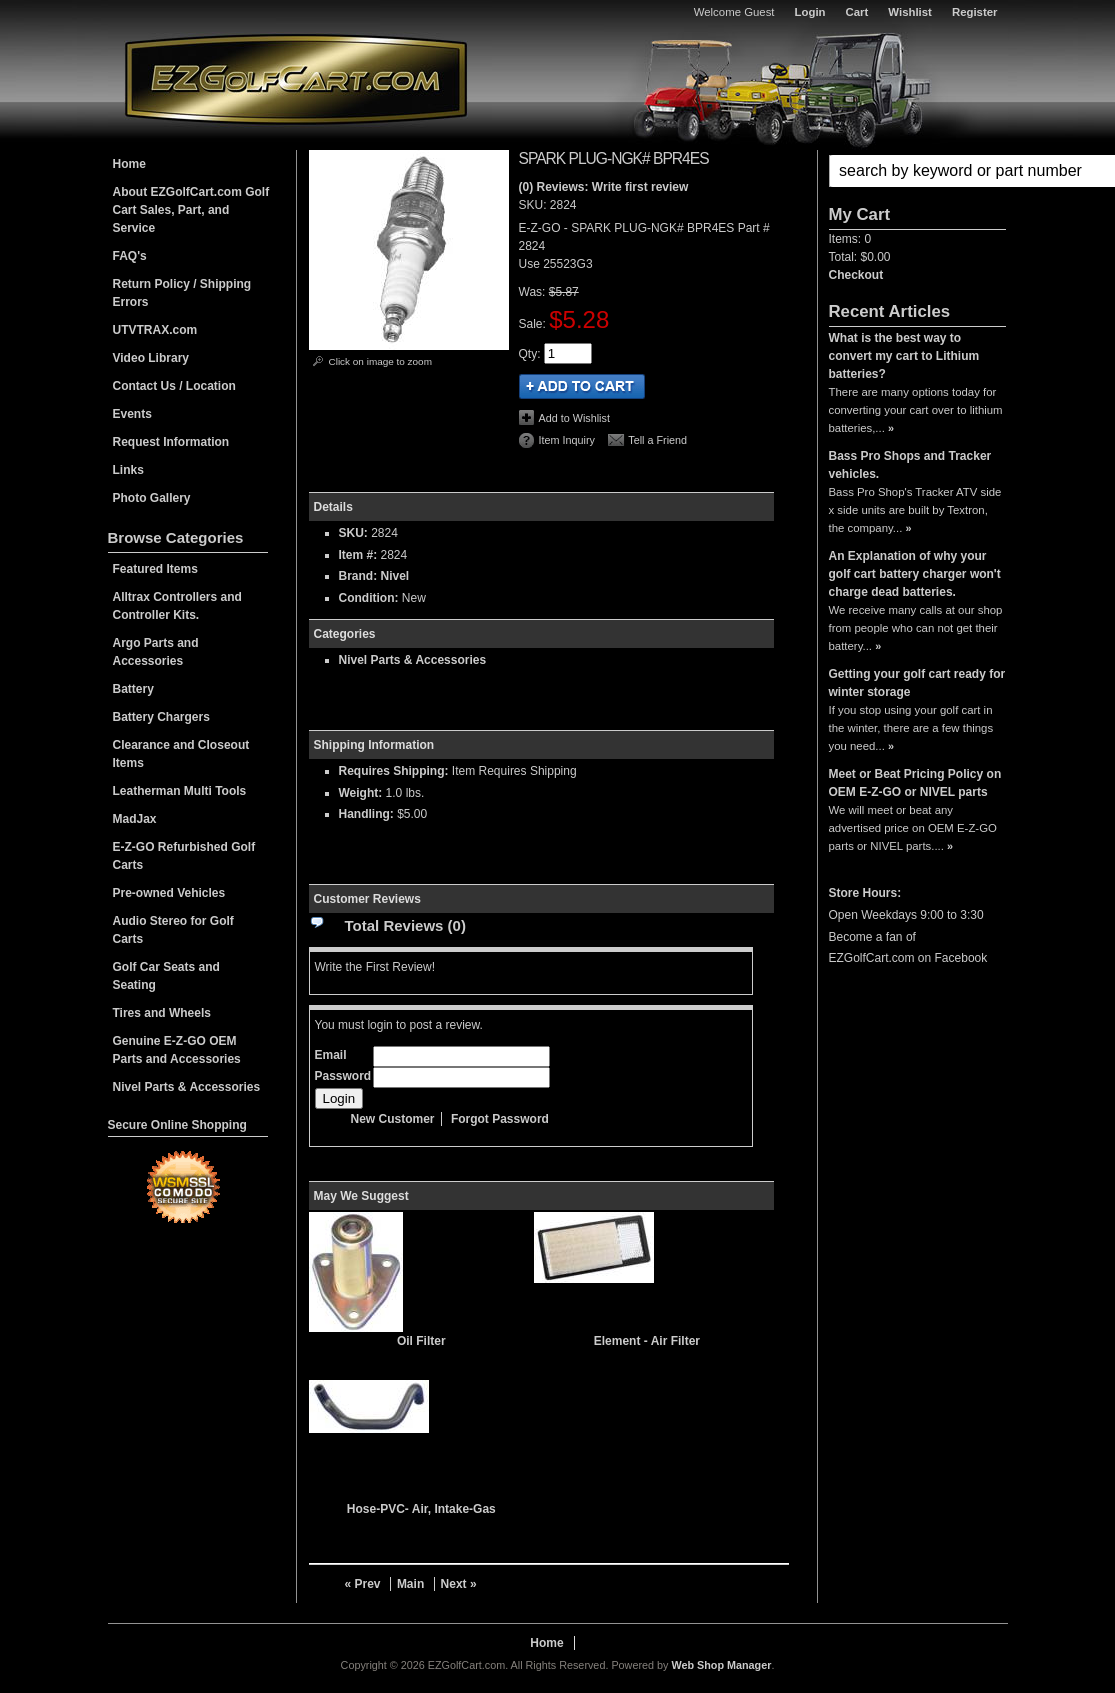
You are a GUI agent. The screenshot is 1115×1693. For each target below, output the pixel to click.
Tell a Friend (657, 440)
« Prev (363, 1584)
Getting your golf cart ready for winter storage (917, 683)
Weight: (361, 793)
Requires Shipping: (394, 771)
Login (810, 12)
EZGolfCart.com (296, 78)
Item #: (360, 555)
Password (343, 1076)
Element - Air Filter (647, 1341)
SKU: (534, 205)
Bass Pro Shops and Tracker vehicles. (910, 465)
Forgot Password (500, 1119)
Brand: (358, 576)
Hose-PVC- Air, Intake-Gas (421, 1509)
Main (410, 1584)
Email (331, 1055)
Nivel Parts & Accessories (413, 660)
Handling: (366, 814)
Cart (857, 12)
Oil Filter (421, 1341)
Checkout (856, 275)
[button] (917, 171)
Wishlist (910, 12)
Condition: (369, 598)
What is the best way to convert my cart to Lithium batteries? (904, 356)
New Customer (393, 1119)
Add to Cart (582, 386)
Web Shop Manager (721, 1665)
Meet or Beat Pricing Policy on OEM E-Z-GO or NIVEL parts (915, 783)
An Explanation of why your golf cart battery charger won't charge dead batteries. (915, 574)
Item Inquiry (567, 440)
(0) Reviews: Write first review (604, 187)
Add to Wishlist (574, 418)
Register (975, 12)
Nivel (395, 576)
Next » (459, 1584)
